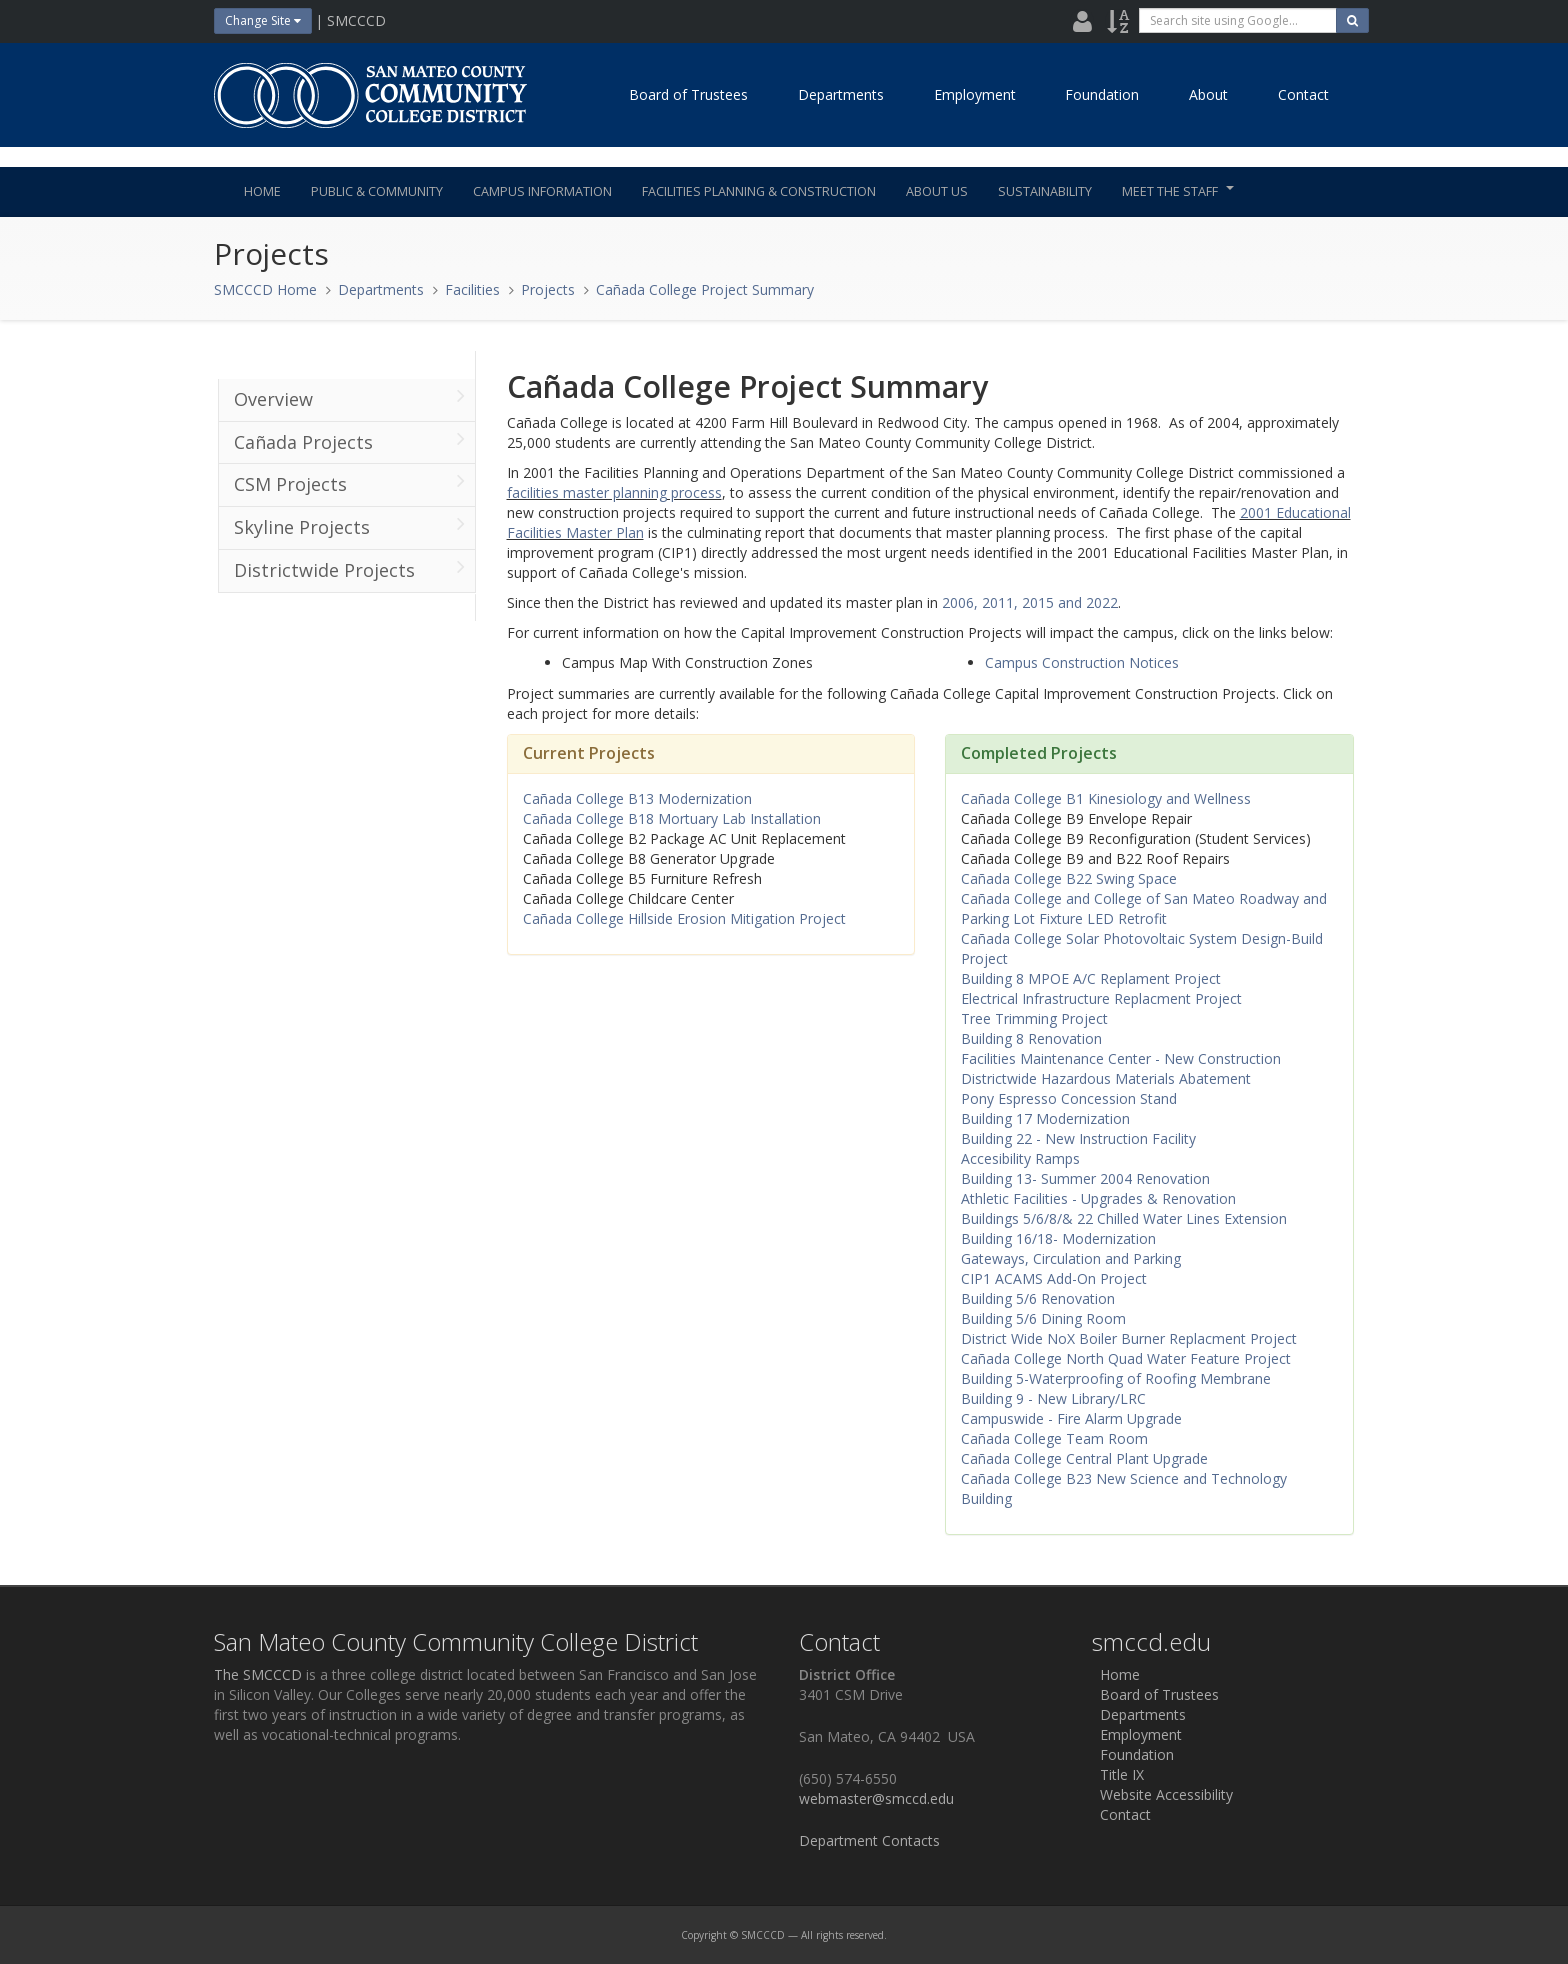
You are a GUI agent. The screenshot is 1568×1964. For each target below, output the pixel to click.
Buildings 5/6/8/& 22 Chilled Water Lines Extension (1124, 1218)
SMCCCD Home (265, 289)
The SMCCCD (258, 1674)
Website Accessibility (1162, 1794)
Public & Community (377, 191)
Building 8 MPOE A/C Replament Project (1091, 978)
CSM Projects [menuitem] (349, 483)
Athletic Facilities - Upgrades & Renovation (1098, 1198)
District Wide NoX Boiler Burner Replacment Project (1129, 1338)
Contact (1303, 94)
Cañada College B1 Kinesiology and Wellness (1106, 798)
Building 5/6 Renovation (1038, 1298)
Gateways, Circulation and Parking (1071, 1258)
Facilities (472, 289)
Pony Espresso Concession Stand (1069, 1098)
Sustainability (1045, 191)
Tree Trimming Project (1034, 1018)
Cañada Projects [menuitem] (349, 441)
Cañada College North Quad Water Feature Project (1126, 1358)
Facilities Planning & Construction (759, 191)
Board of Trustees (688, 94)
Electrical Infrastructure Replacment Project (1101, 998)
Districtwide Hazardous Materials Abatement (1106, 1078)
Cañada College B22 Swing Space (1069, 878)
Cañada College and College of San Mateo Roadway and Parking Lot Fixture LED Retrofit (1144, 908)
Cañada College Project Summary (705, 289)
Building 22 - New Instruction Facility (1078, 1138)
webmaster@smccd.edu (876, 1798)
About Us (937, 191)
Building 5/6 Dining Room (1043, 1318)
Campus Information (542, 191)
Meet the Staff (1178, 191)
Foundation (1102, 94)
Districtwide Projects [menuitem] (349, 569)
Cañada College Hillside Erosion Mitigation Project (686, 918)
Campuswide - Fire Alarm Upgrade (1071, 1418)
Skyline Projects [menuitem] (349, 526)
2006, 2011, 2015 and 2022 (1030, 602)
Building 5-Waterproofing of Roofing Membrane (1116, 1378)
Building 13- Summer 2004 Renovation (1085, 1178)
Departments (841, 94)
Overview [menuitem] (349, 398)
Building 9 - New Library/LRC (1053, 1398)
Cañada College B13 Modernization (637, 798)
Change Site (263, 20)
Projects (548, 289)
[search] (1238, 20)
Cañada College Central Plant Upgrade (1084, 1458)
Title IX (1118, 1774)
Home (262, 191)
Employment (975, 94)
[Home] (369, 95)
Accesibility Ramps (1020, 1158)
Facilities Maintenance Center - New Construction (1121, 1058)
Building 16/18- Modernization (1058, 1238)
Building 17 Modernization (1045, 1118)
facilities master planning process (614, 492)
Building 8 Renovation (1031, 1038)
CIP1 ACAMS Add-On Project (1054, 1278)
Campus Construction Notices (1082, 662)
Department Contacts (869, 1840)
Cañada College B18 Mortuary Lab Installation (672, 818)
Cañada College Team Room (1054, 1438)
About (1208, 94)
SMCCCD (763, 1935)
